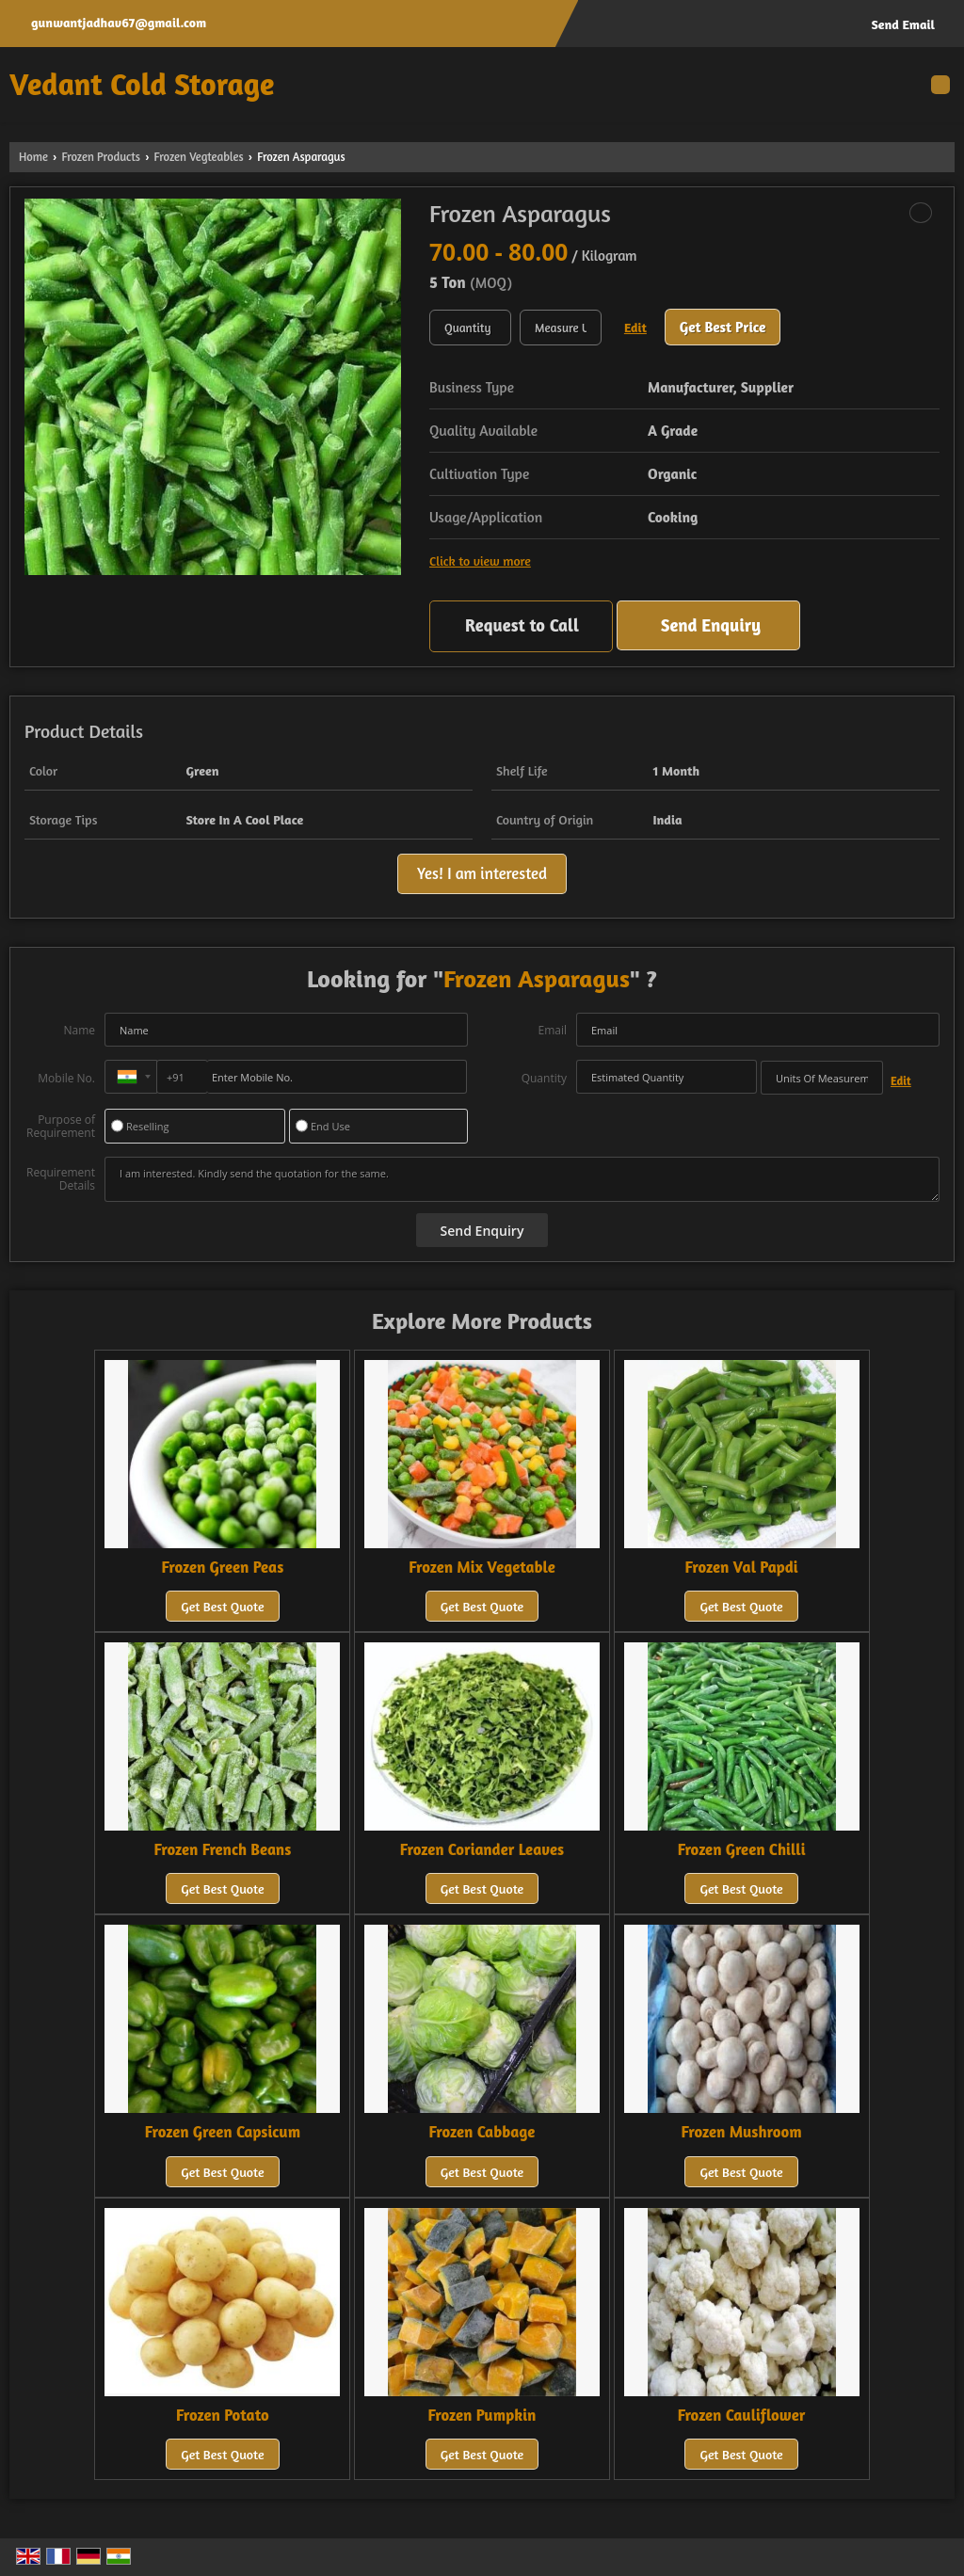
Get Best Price (723, 327)
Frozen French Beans (223, 1849)
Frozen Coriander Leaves (482, 1849)
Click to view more (480, 560)
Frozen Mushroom (742, 2131)
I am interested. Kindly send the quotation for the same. (522, 1179)
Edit (635, 327)
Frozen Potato (222, 2415)
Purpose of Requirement (60, 1126)
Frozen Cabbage (482, 2131)
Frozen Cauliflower (742, 2415)
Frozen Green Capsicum (222, 2131)
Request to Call (522, 625)
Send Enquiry (711, 625)
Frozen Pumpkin (482, 2415)
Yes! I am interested (482, 873)
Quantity (544, 1078)
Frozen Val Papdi (741, 1567)
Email (552, 1030)
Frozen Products (100, 157)
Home (33, 157)
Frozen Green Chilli (742, 1849)
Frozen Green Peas (223, 1567)
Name (79, 1030)
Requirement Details (60, 1179)
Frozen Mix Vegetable (482, 1567)
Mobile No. (66, 1078)
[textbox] (561, 327)
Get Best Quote (222, 1606)
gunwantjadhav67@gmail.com (118, 22)
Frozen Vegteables (199, 157)
